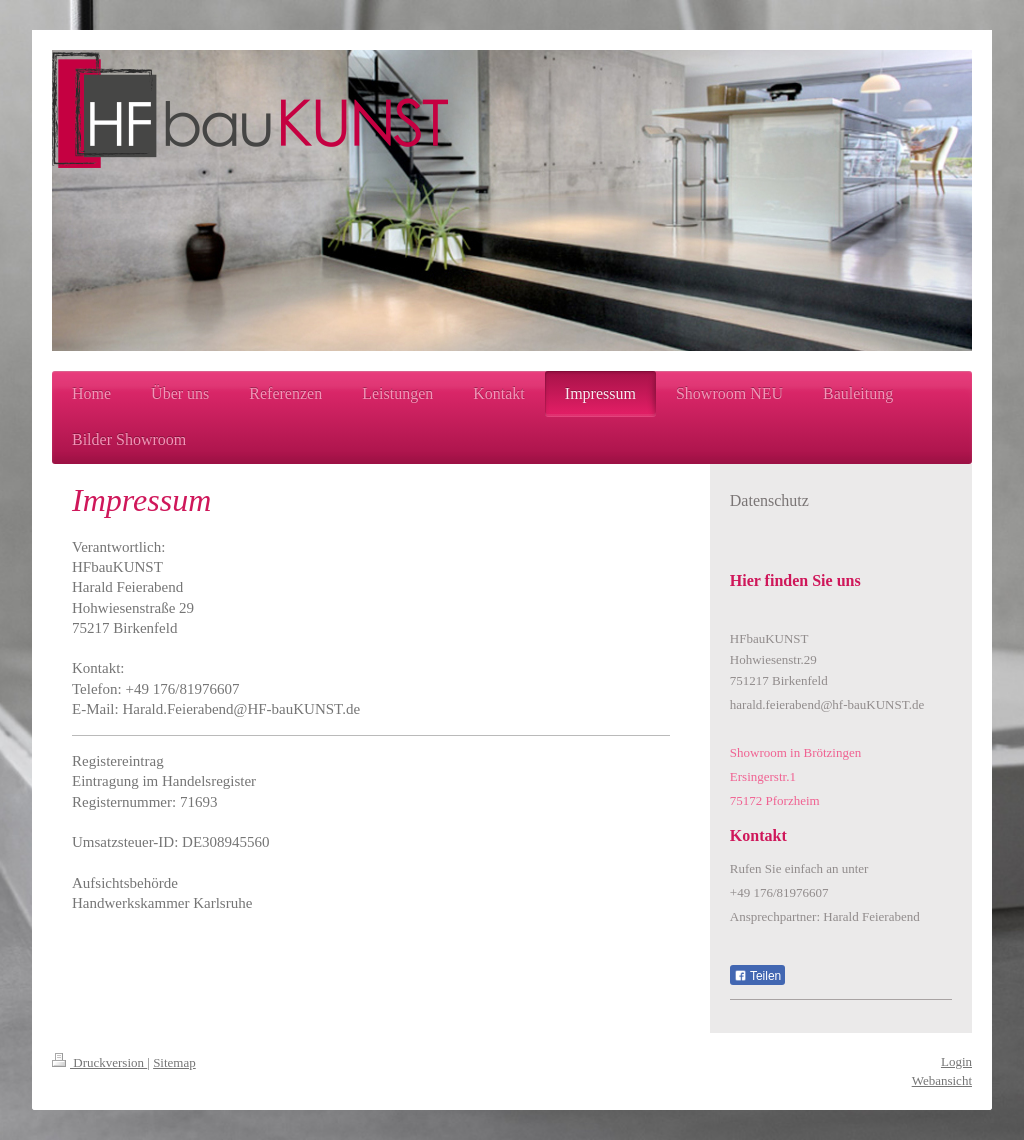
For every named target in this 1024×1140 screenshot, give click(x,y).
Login (956, 1061)
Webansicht (942, 1080)
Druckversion (99, 1062)
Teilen (757, 976)
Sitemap (174, 1062)
